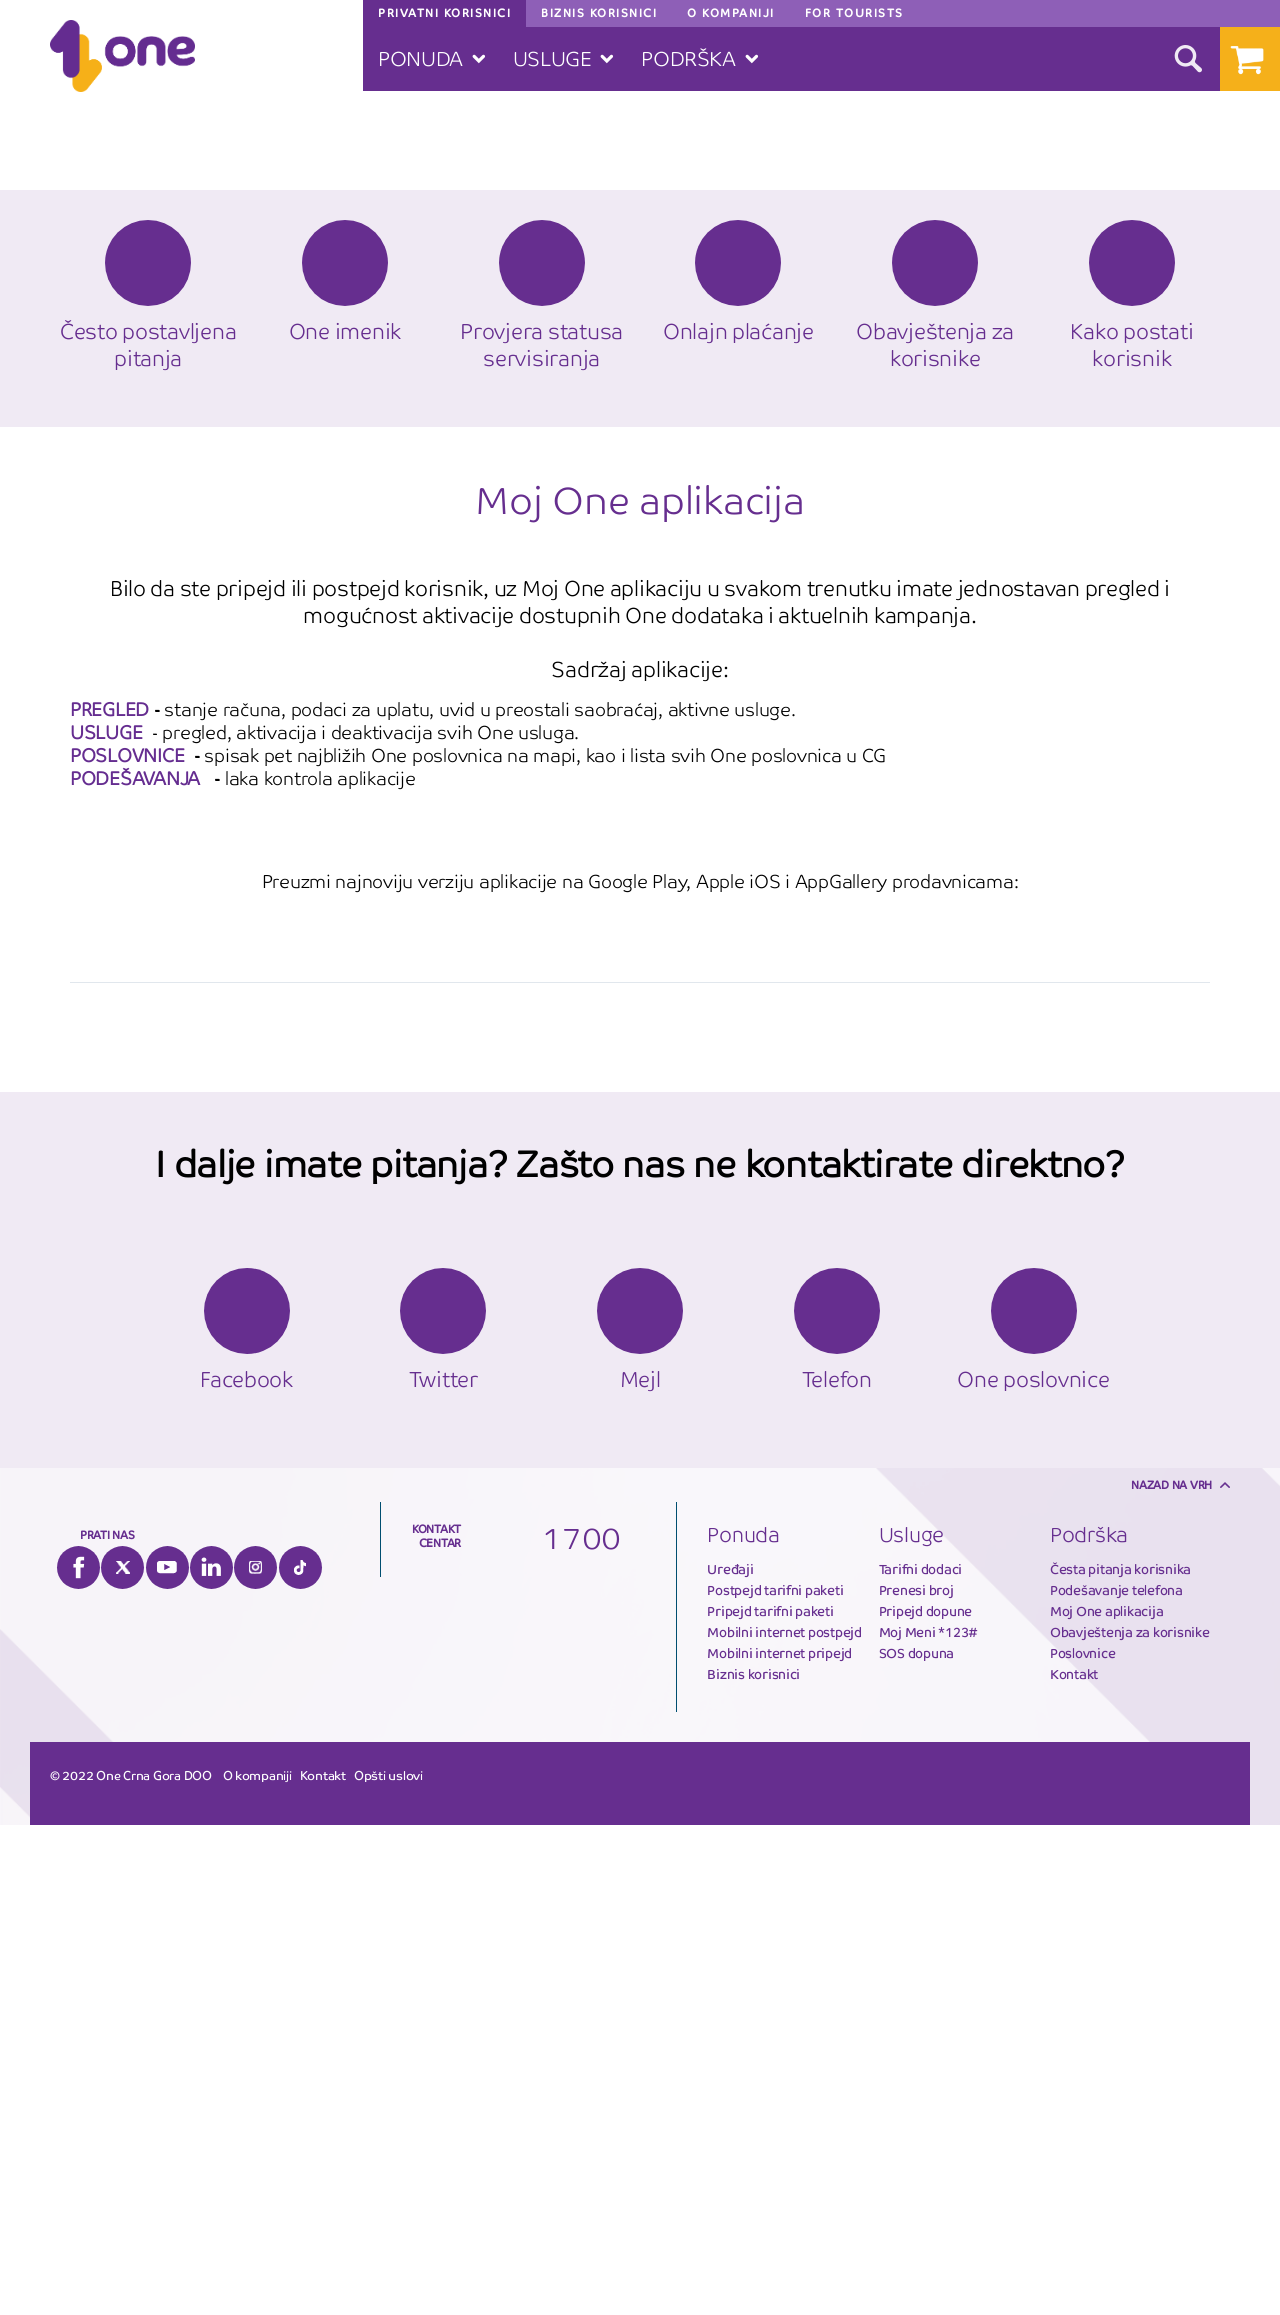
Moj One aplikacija (1106, 2101)
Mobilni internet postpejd (784, 2122)
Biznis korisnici (753, 2164)
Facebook (78, 2057)
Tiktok (300, 2057)
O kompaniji (257, 2266)
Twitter (122, 2057)
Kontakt (1074, 2164)
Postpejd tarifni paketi (775, 2080)
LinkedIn (211, 2057)
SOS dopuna (916, 2143)
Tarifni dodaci (920, 2059)
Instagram (255, 2057)
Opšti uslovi (388, 2266)
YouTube (167, 2057)
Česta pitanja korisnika (1120, 2059)
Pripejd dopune (925, 2101)
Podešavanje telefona (1116, 2080)
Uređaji (730, 2059)
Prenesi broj (916, 2080)
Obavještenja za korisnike (1130, 2122)
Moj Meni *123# (928, 2122)
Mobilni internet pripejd (779, 2143)
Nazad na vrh (1171, 1975)
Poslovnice (1082, 2143)
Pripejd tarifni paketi (770, 2101)
